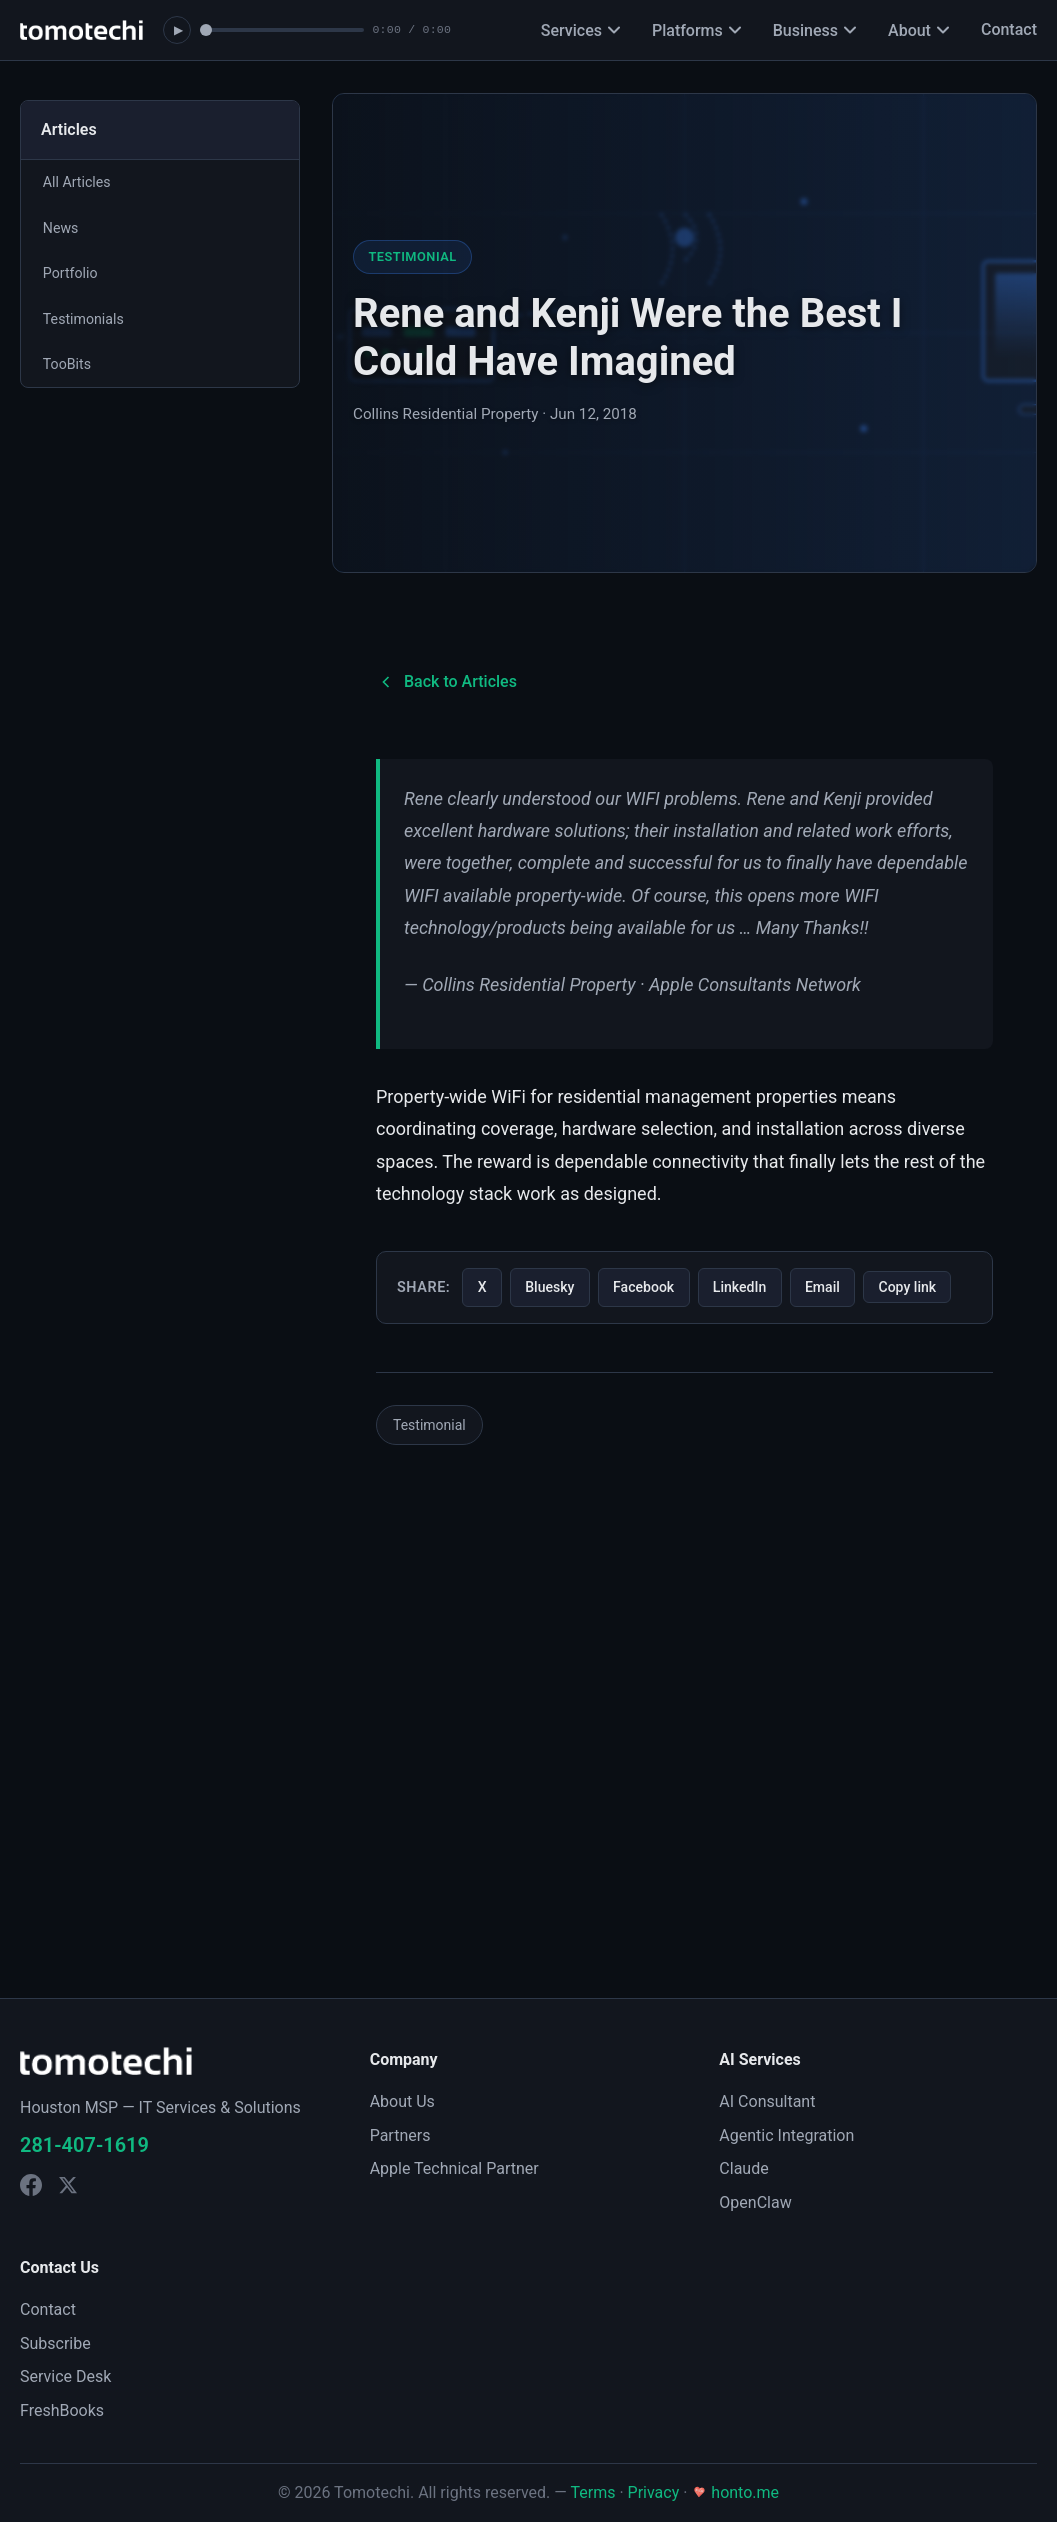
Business (814, 30)
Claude (743, 2168)
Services (580, 30)
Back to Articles (446, 682)
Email (842, 1288)
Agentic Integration (786, 2135)
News (62, 230)
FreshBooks (62, 2410)
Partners (400, 2135)
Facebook (654, 1288)
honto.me (735, 2492)
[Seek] (282, 30)
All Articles (78, 183)
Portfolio (72, 277)
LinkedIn (754, 1288)
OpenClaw (755, 2202)
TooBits (68, 371)
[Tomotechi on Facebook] (31, 2185)
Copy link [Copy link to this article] (443, 1334)
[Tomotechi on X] (68, 2185)
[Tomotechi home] (81, 30)
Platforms (696, 30)
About (918, 30)
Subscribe (55, 2343)
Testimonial (429, 1470)
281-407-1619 (84, 2145)
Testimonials (85, 324)
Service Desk (65, 2376)
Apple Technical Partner (454, 2168)
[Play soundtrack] (177, 30)
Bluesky (555, 1288)
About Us (402, 2101)
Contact (1009, 29)
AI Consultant (767, 2101)
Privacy (654, 2492)
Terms (592, 2492)
